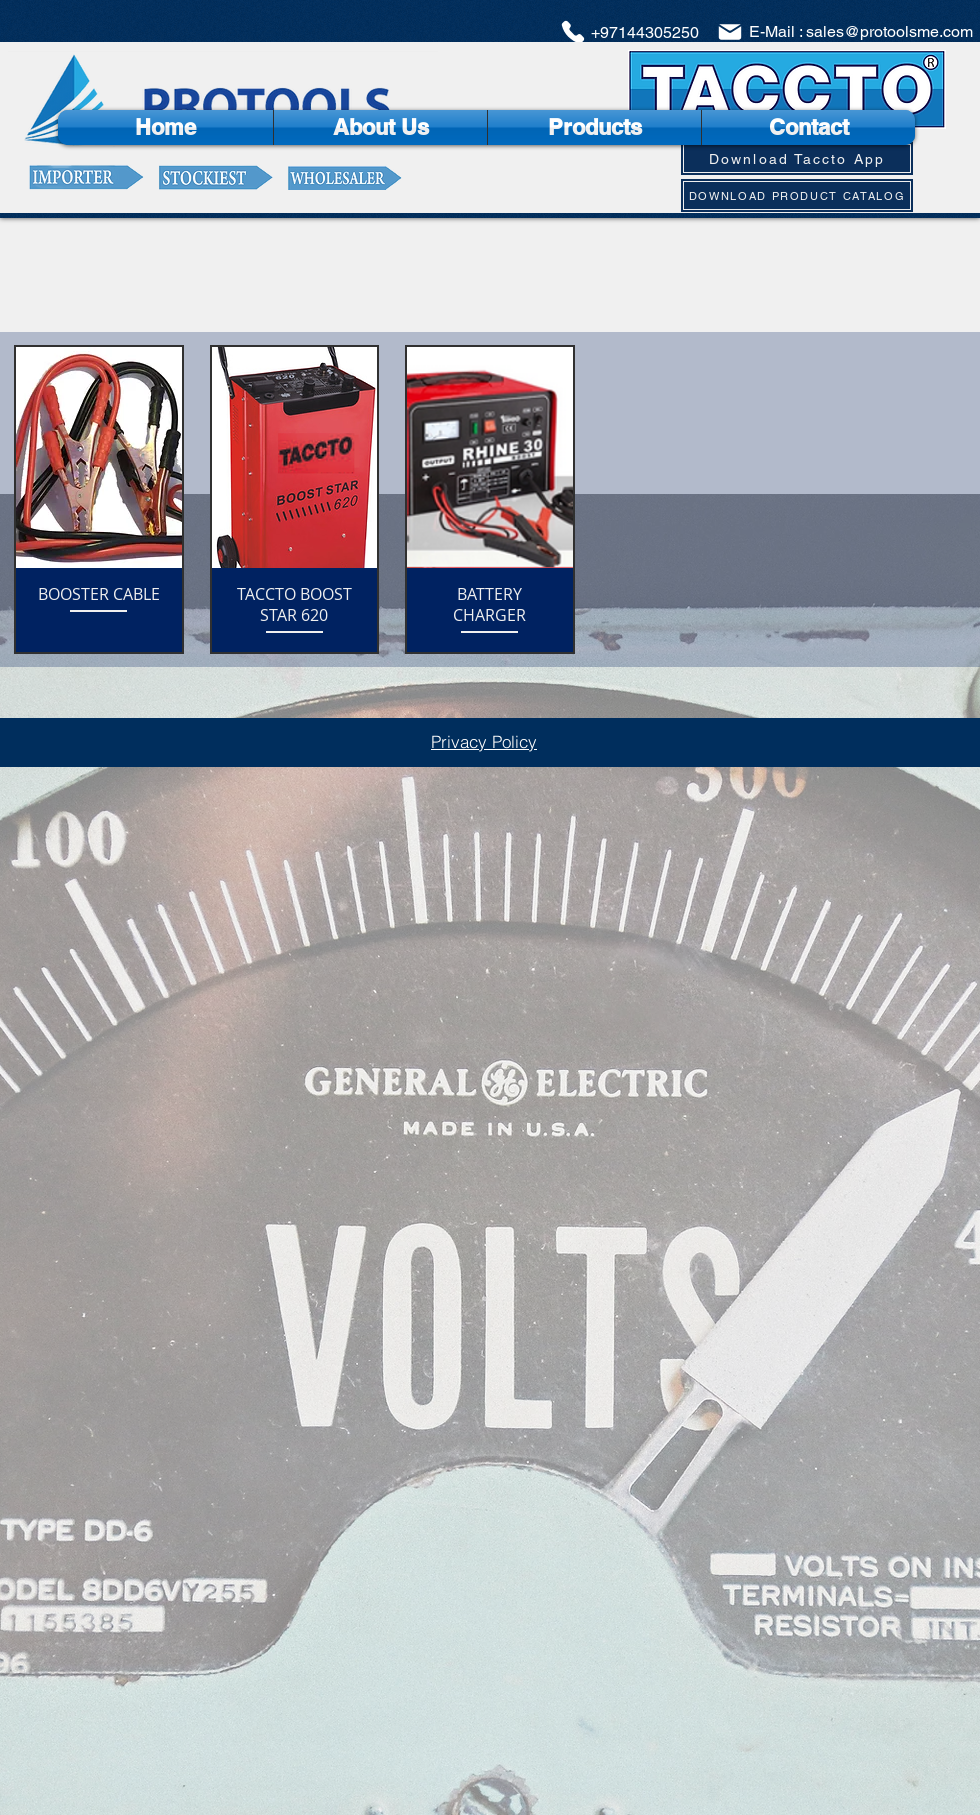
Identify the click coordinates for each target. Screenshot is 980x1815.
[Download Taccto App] (797, 158)
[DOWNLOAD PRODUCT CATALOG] (797, 195)
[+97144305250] (628, 32)
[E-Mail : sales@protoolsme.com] (844, 32)
